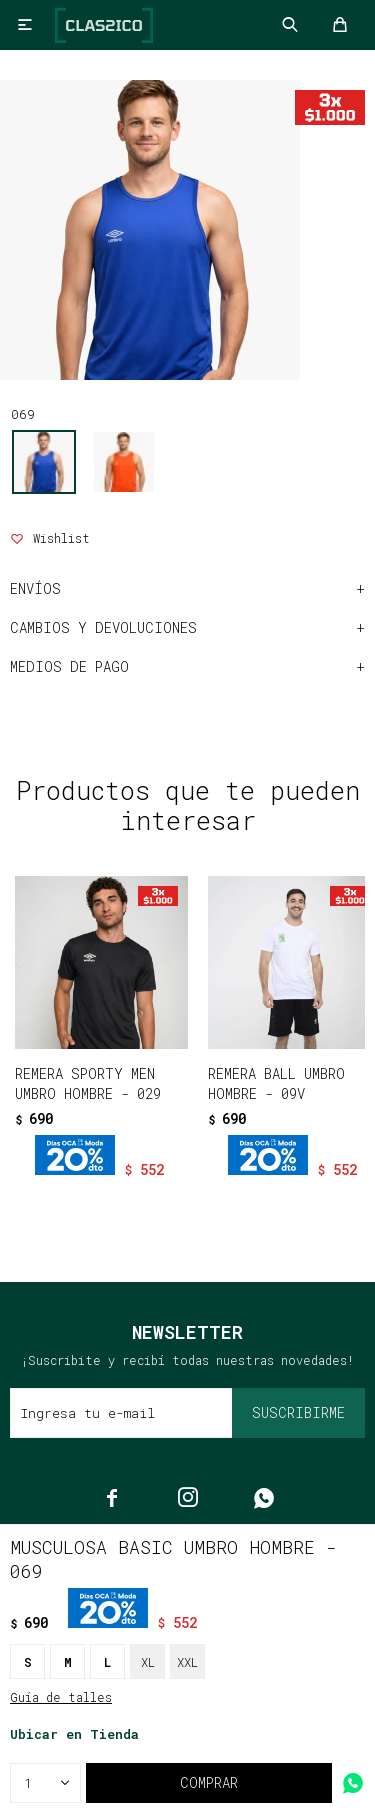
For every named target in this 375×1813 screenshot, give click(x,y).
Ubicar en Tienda (74, 1734)
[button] (145, 1202)
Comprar (209, 1782)
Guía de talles (61, 1697)
